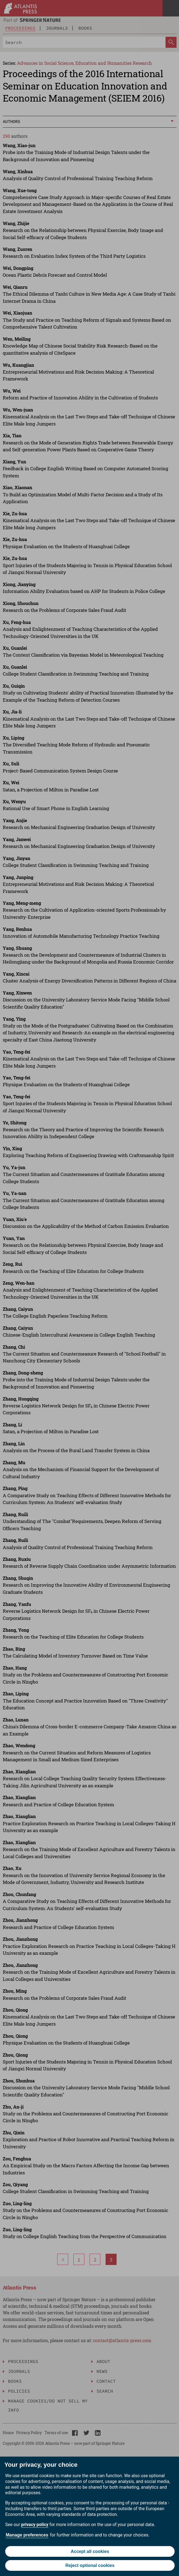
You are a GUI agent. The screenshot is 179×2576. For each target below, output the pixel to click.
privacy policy (34, 2524)
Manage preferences (27, 2535)
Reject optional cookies (90, 2565)
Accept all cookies (90, 2551)
